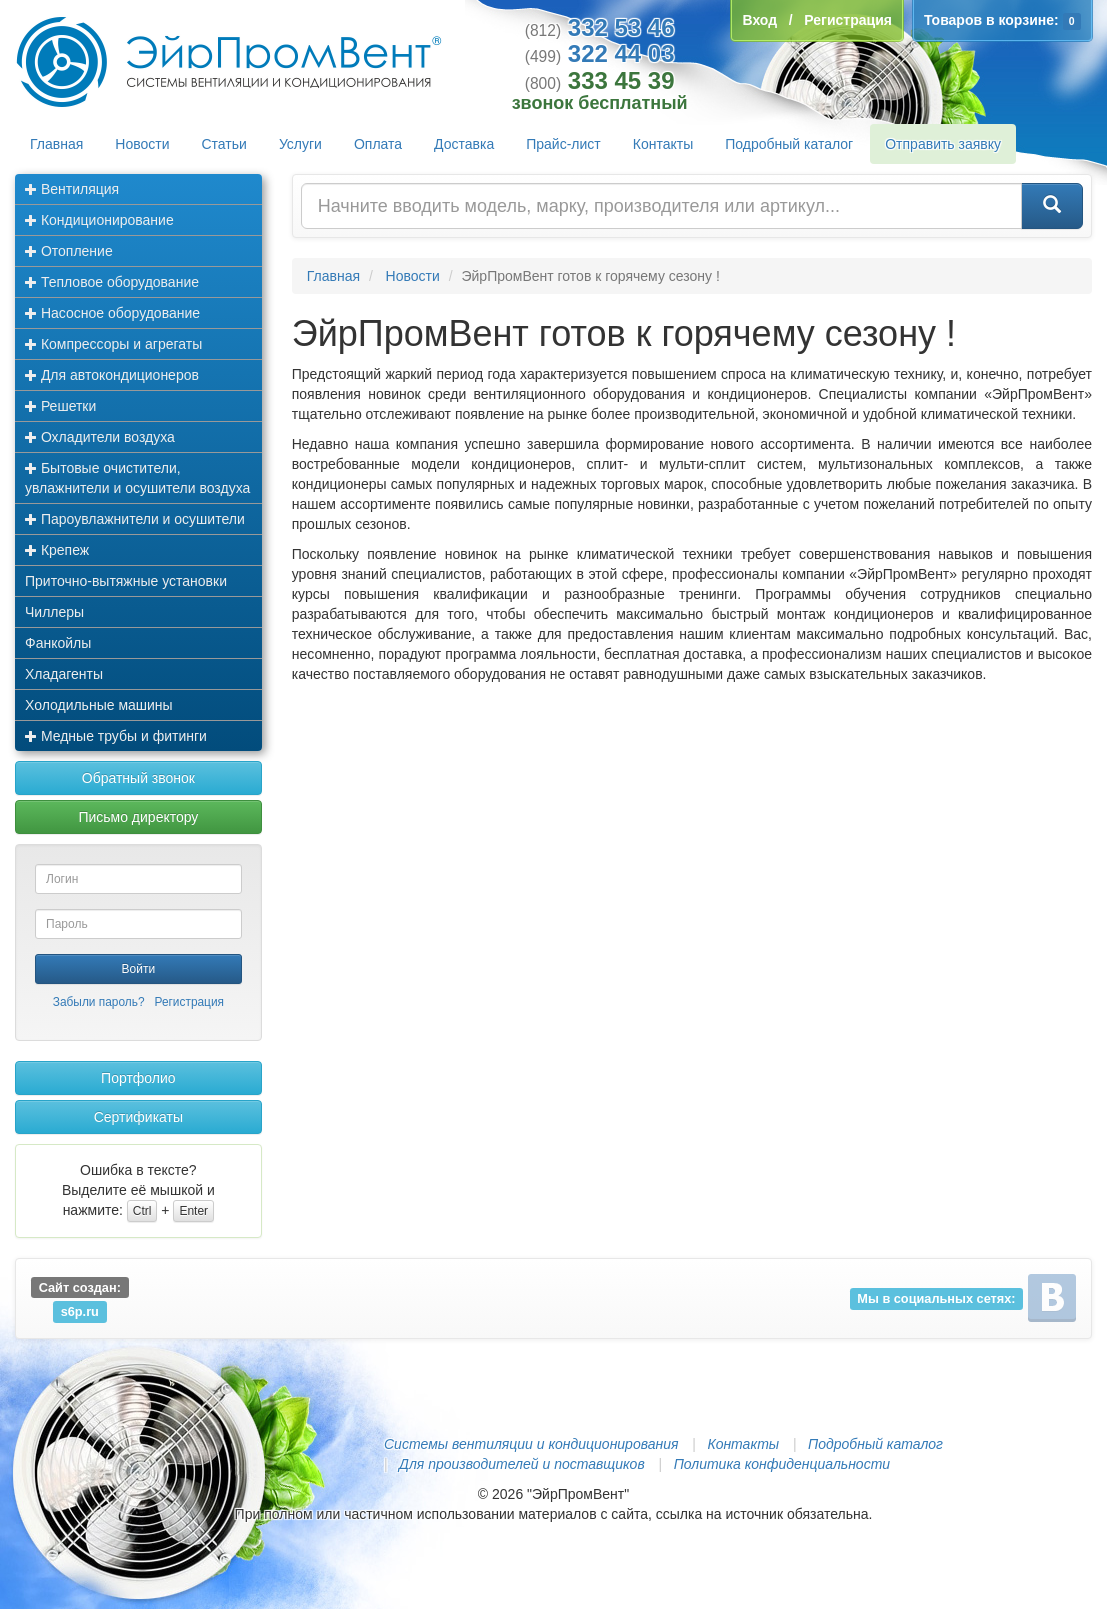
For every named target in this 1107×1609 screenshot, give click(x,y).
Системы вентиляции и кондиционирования (531, 1444)
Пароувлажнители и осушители (135, 519)
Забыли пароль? (99, 1002)
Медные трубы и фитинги (116, 736)
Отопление (69, 251)
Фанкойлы (58, 643)
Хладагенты (64, 674)
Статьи (224, 144)
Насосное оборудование (112, 313)
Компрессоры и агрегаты (113, 344)
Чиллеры (54, 612)
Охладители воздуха (100, 437)
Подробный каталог (789, 144)
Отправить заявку (943, 144)
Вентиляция (72, 189)
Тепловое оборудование (112, 282)
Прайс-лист (563, 144)
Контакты (663, 144)
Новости (142, 144)
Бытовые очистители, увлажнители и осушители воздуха (137, 478)
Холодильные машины (99, 705)
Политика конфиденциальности (782, 1464)
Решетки (60, 406)
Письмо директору (138, 817)
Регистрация (189, 1002)
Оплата (378, 144)
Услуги (300, 144)
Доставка (464, 144)
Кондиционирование (99, 220)
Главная (56, 144)
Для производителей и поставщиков (522, 1464)
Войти (139, 969)
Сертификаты (138, 1117)
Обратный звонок (138, 778)
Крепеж (57, 550)
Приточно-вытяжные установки (126, 581)
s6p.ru (80, 1311)
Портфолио (138, 1078)
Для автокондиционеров (112, 375)
